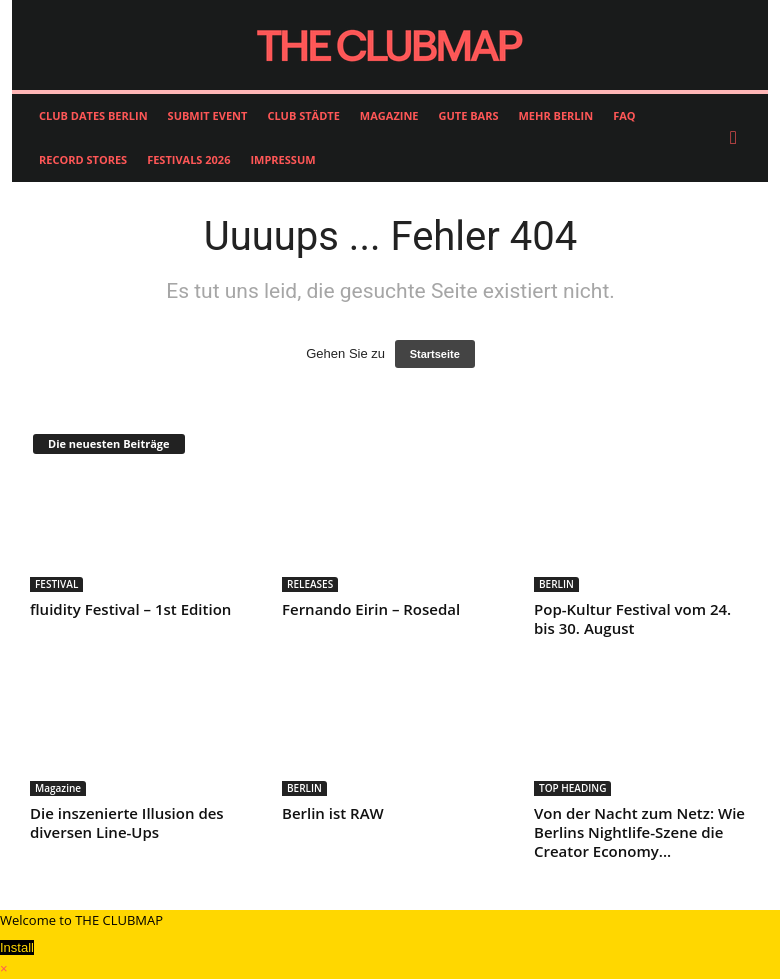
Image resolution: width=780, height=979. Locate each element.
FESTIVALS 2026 (188, 159)
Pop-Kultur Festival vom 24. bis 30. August (632, 618)
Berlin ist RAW (333, 813)
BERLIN (556, 584)
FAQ (624, 115)
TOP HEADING (572, 788)
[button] (738, 138)
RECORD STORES (83, 159)
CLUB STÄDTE (303, 115)
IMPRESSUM (282, 159)
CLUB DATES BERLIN (93, 115)
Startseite (435, 354)
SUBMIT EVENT (208, 115)
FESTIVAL (56, 584)
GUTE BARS (469, 115)
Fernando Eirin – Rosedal (371, 609)
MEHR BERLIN (555, 115)
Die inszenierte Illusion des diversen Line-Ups (127, 822)
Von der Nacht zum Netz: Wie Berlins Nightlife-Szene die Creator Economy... (639, 832)
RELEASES (310, 584)
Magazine (58, 788)
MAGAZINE (389, 115)
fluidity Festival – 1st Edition (130, 609)
